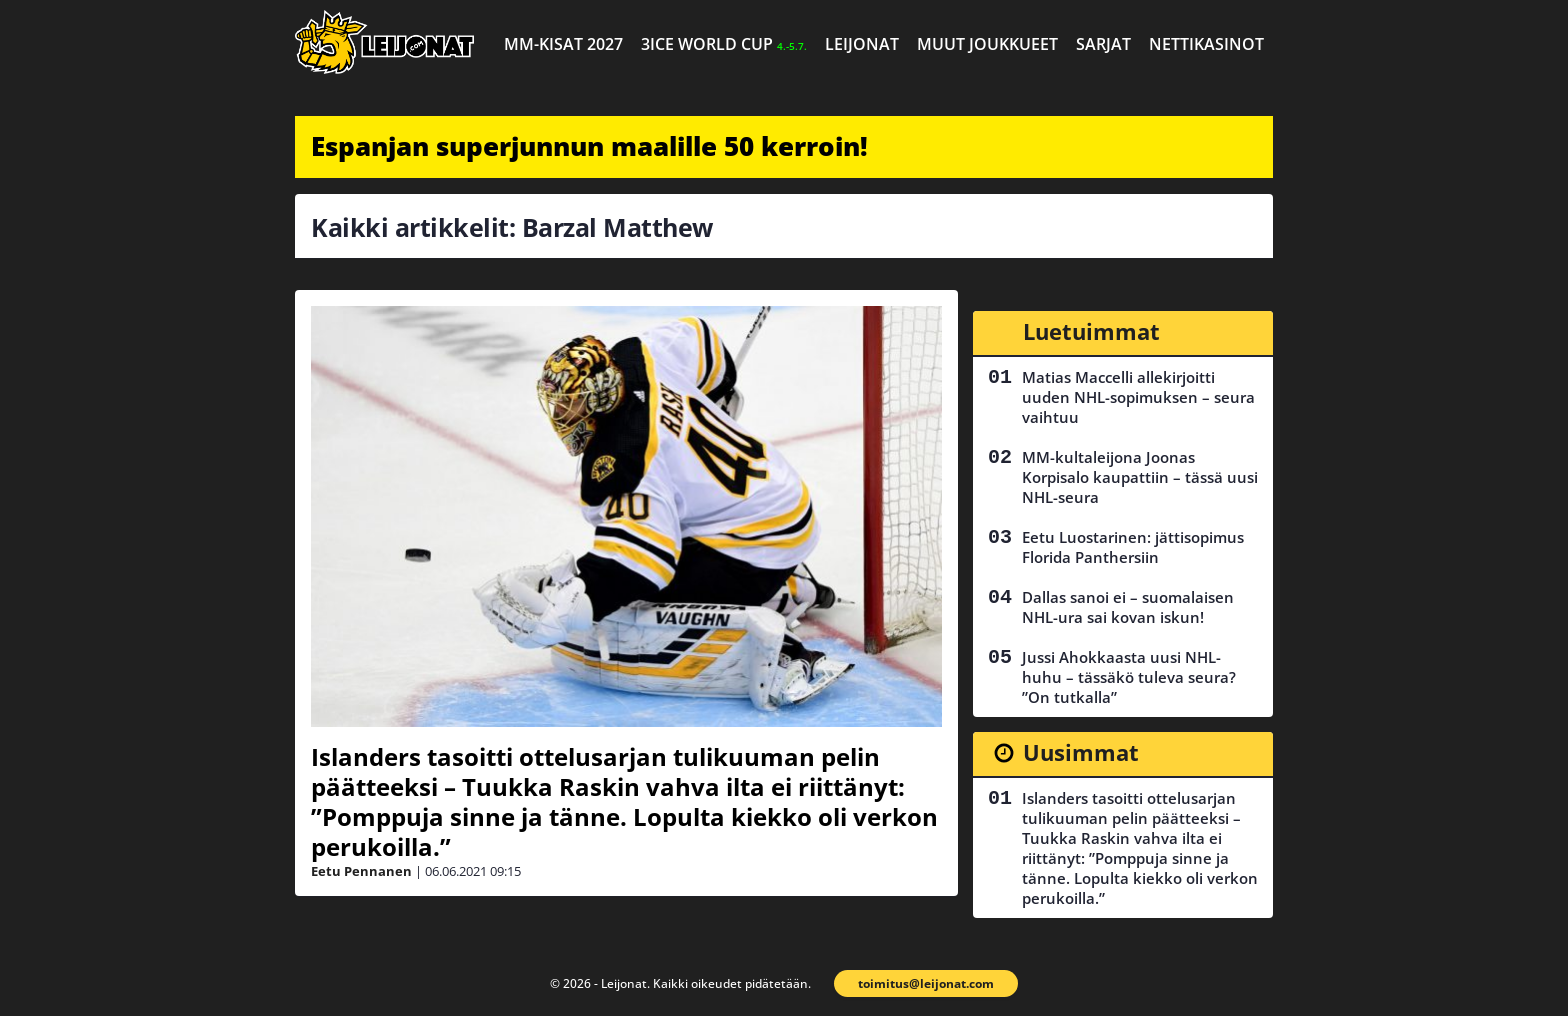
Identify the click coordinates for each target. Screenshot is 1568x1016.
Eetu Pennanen (361, 871)
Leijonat (862, 44)
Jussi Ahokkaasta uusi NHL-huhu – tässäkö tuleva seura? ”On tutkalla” (1129, 677)
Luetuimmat (1091, 331)
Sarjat (1103, 44)
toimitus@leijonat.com (926, 983)
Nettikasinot (1206, 44)
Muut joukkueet (987, 44)
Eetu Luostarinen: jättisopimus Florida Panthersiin (1133, 547)
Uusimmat (1081, 752)
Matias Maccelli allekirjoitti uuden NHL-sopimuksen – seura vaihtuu (1138, 397)
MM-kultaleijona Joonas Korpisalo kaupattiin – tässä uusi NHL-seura (1140, 477)
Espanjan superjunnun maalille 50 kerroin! (589, 146)
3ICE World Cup (724, 44)
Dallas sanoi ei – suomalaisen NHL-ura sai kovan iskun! (1128, 607)
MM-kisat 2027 (563, 44)
